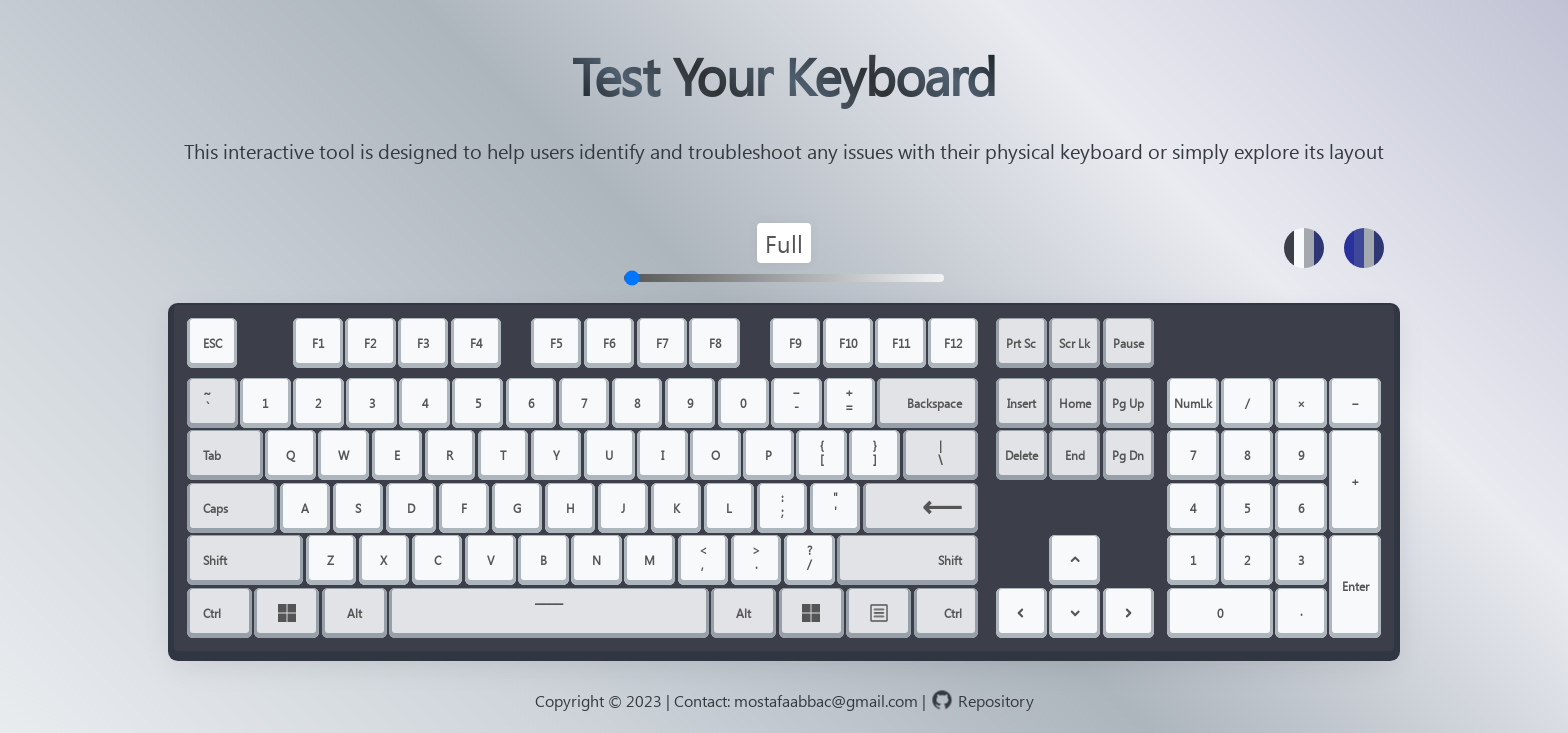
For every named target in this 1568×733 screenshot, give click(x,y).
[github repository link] (996, 696)
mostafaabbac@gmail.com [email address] (826, 699)
